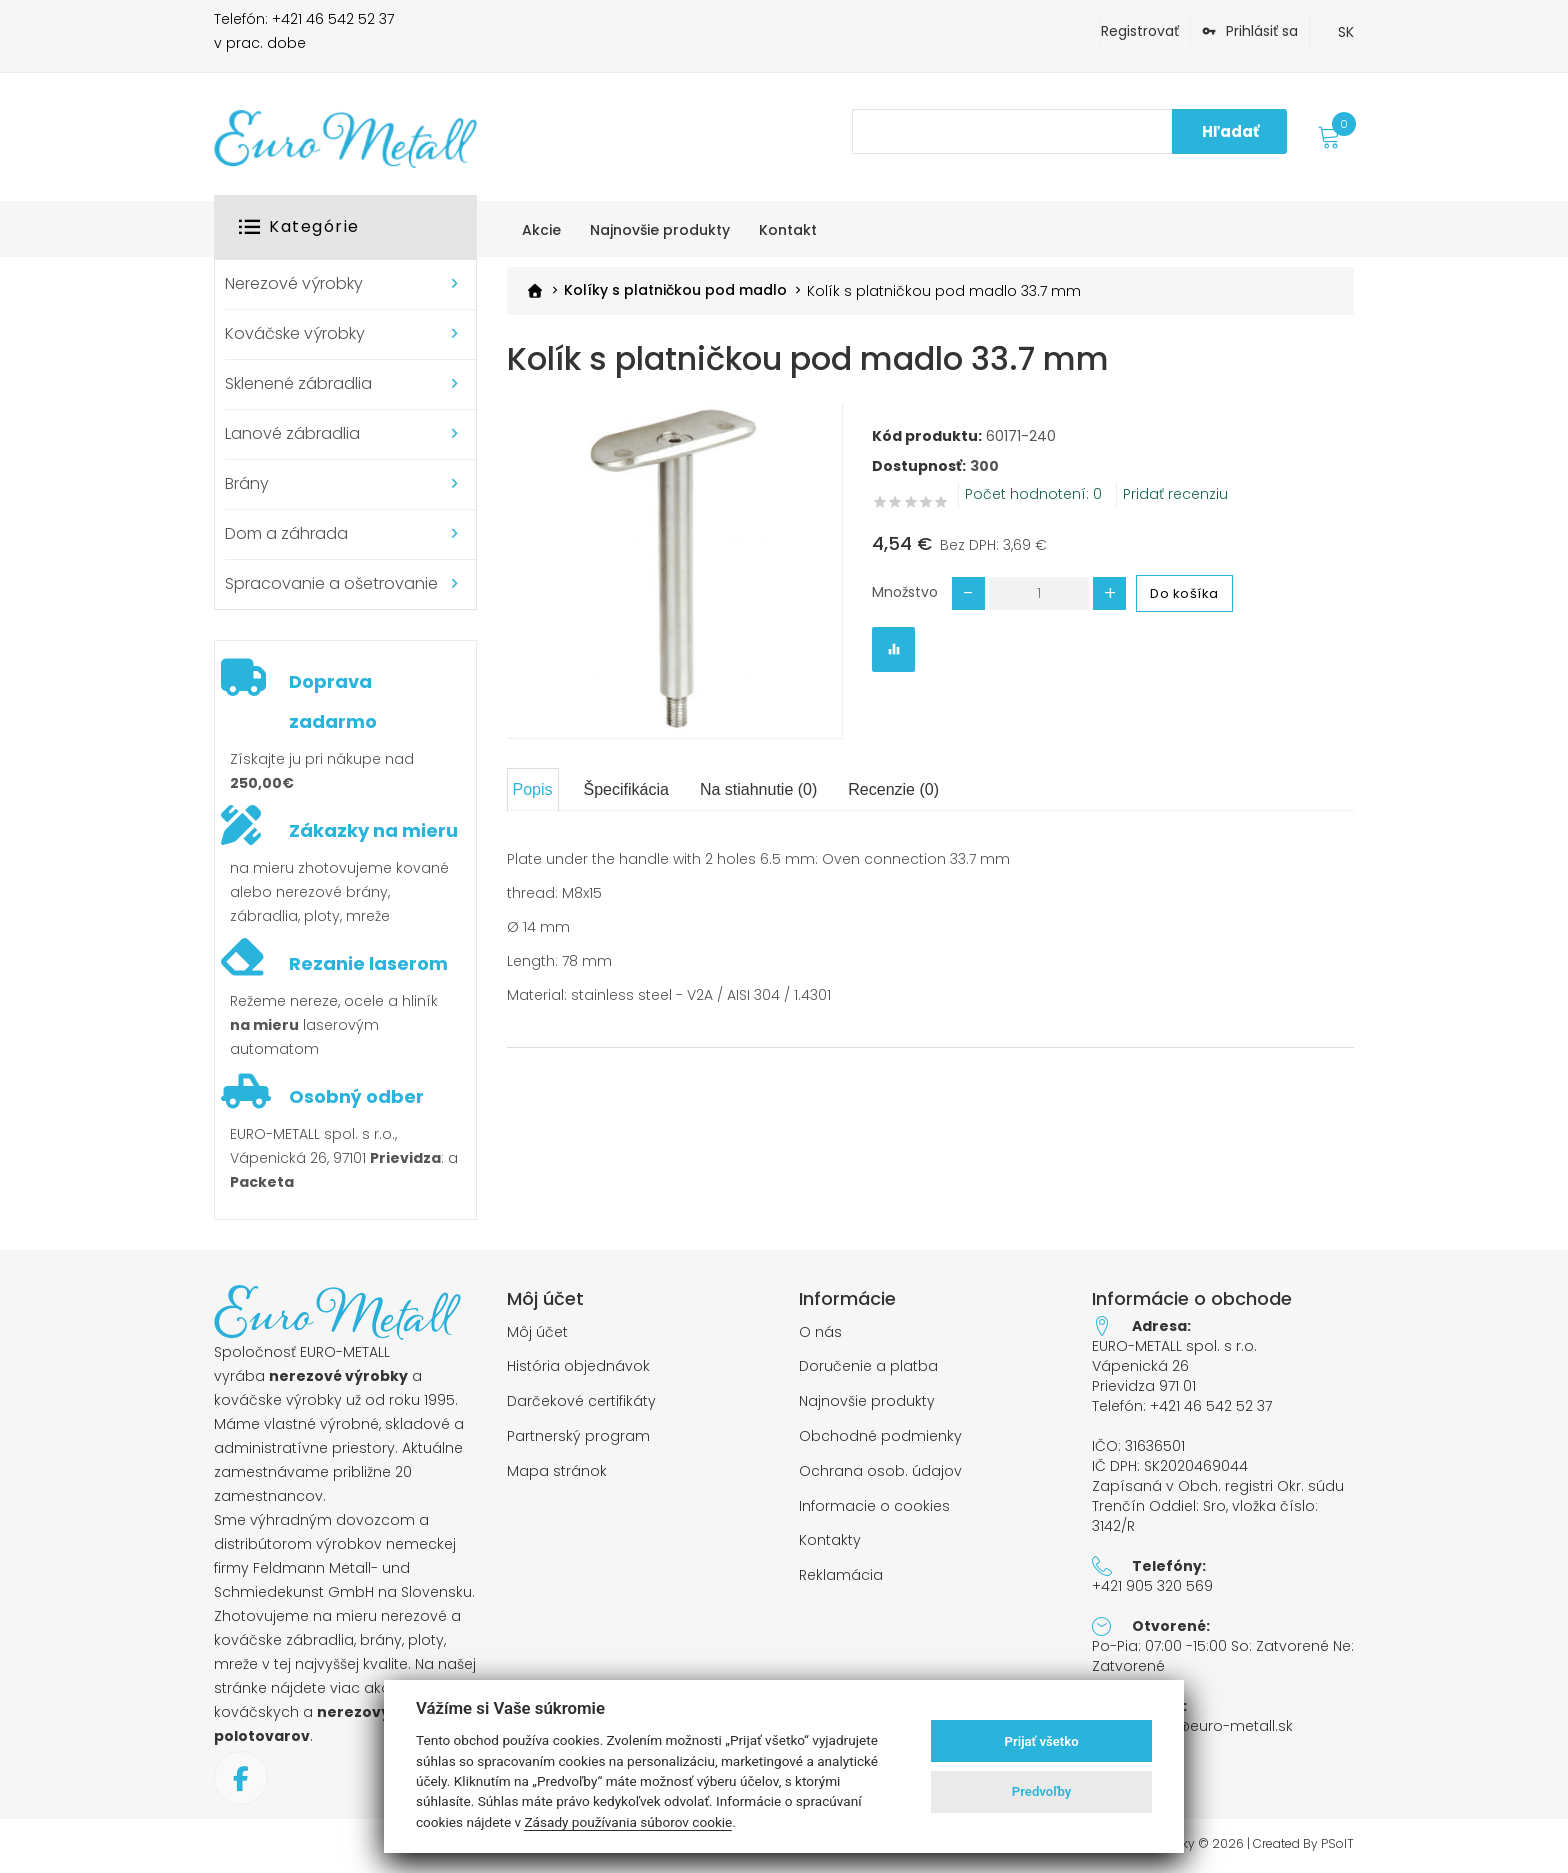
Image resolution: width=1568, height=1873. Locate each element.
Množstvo (905, 591)
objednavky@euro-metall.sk (1192, 1726)
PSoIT (1337, 1844)
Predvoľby (1042, 1791)
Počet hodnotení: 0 (1033, 493)
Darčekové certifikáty (581, 1401)
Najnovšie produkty (867, 1401)
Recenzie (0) (893, 789)
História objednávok (578, 1366)
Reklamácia (841, 1575)
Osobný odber (356, 1096)
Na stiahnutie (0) (758, 789)
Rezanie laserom (368, 963)
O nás (820, 1332)
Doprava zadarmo (333, 701)
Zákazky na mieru (373, 830)
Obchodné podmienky (880, 1436)
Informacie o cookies (874, 1506)
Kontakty (830, 1540)
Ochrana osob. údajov (880, 1471)
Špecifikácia (626, 789)
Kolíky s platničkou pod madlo (675, 290)
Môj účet (537, 1332)
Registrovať (1140, 31)
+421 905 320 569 (1152, 1586)
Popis (533, 789)
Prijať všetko (1042, 1741)
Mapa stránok (557, 1471)
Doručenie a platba (868, 1366)
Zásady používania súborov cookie (628, 1822)
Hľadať (1230, 131)
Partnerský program (578, 1436)
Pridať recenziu (1175, 493)
